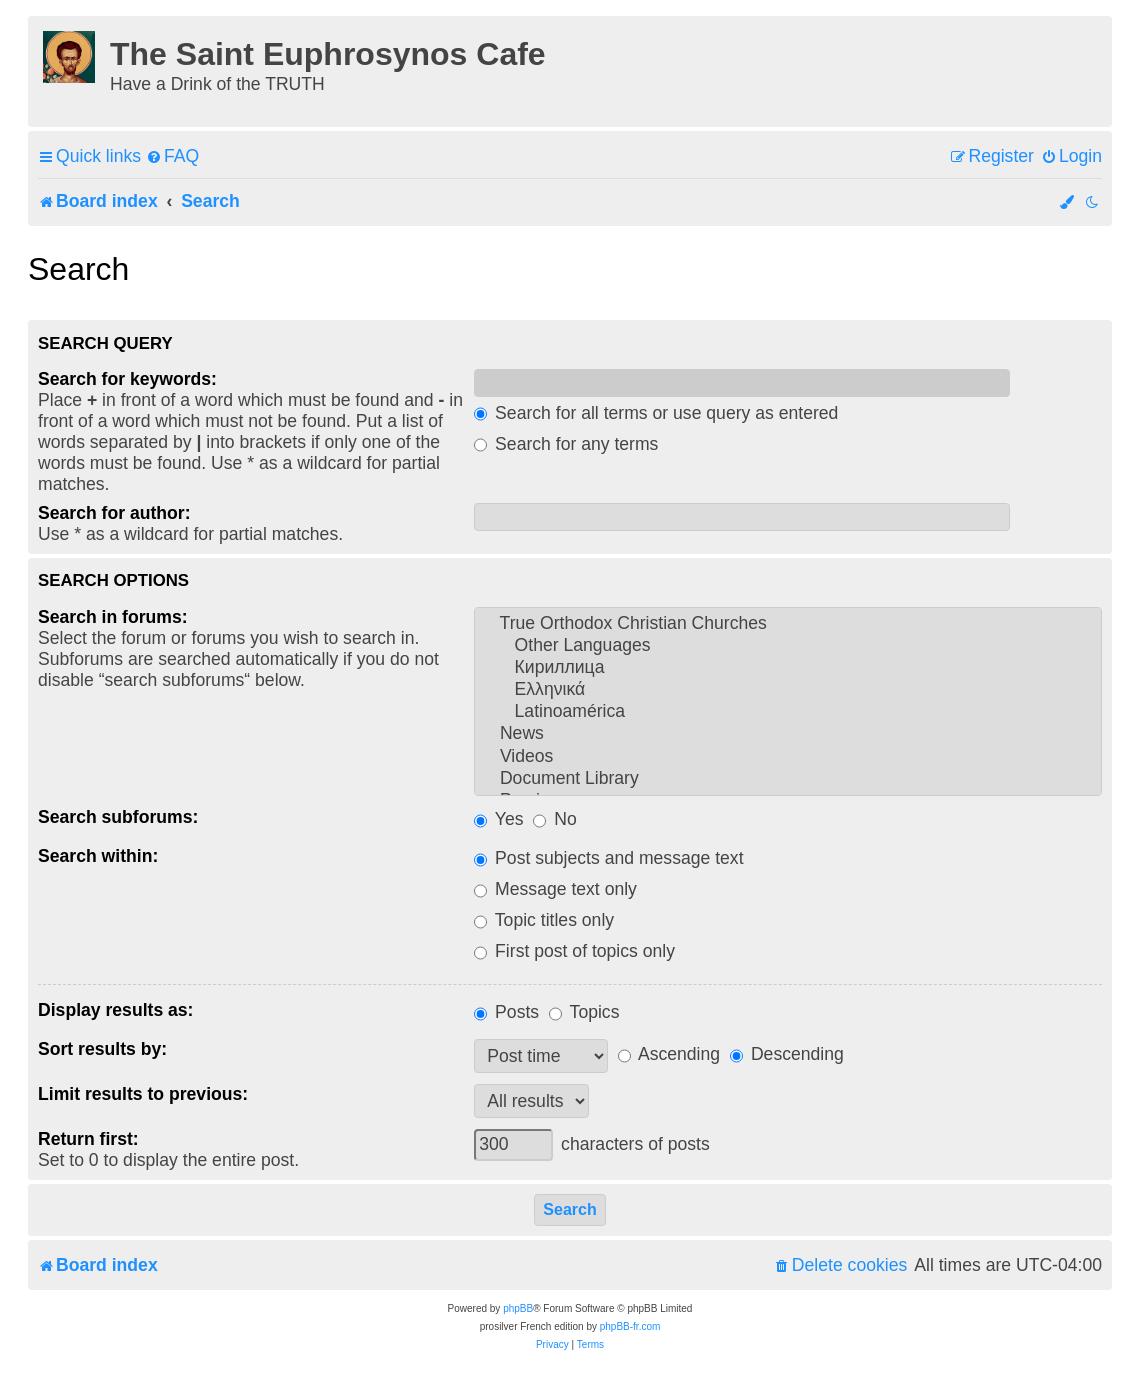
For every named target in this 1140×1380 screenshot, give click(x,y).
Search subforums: (118, 817)
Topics (584, 1012)
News (788, 734)
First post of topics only (574, 951)
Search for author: (114, 513)
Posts (506, 1012)
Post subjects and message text (608, 858)
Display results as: (115, 1010)
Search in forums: (113, 617)
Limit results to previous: (143, 1094)
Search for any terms (566, 444)
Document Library (788, 779)
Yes (498, 819)
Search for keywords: (127, 379)
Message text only (555, 889)
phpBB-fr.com (630, 1326)
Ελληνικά (788, 690)
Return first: (88, 1139)
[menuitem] (172, 156)
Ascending (669, 1054)
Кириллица (788, 668)
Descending (787, 1054)
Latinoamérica (788, 712)
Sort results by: (102, 1049)
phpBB (518, 1308)
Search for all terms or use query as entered (656, 413)
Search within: (98, 856)
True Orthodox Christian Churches (788, 624)
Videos (788, 757)
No (554, 819)
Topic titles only (544, 920)
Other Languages (788, 646)
